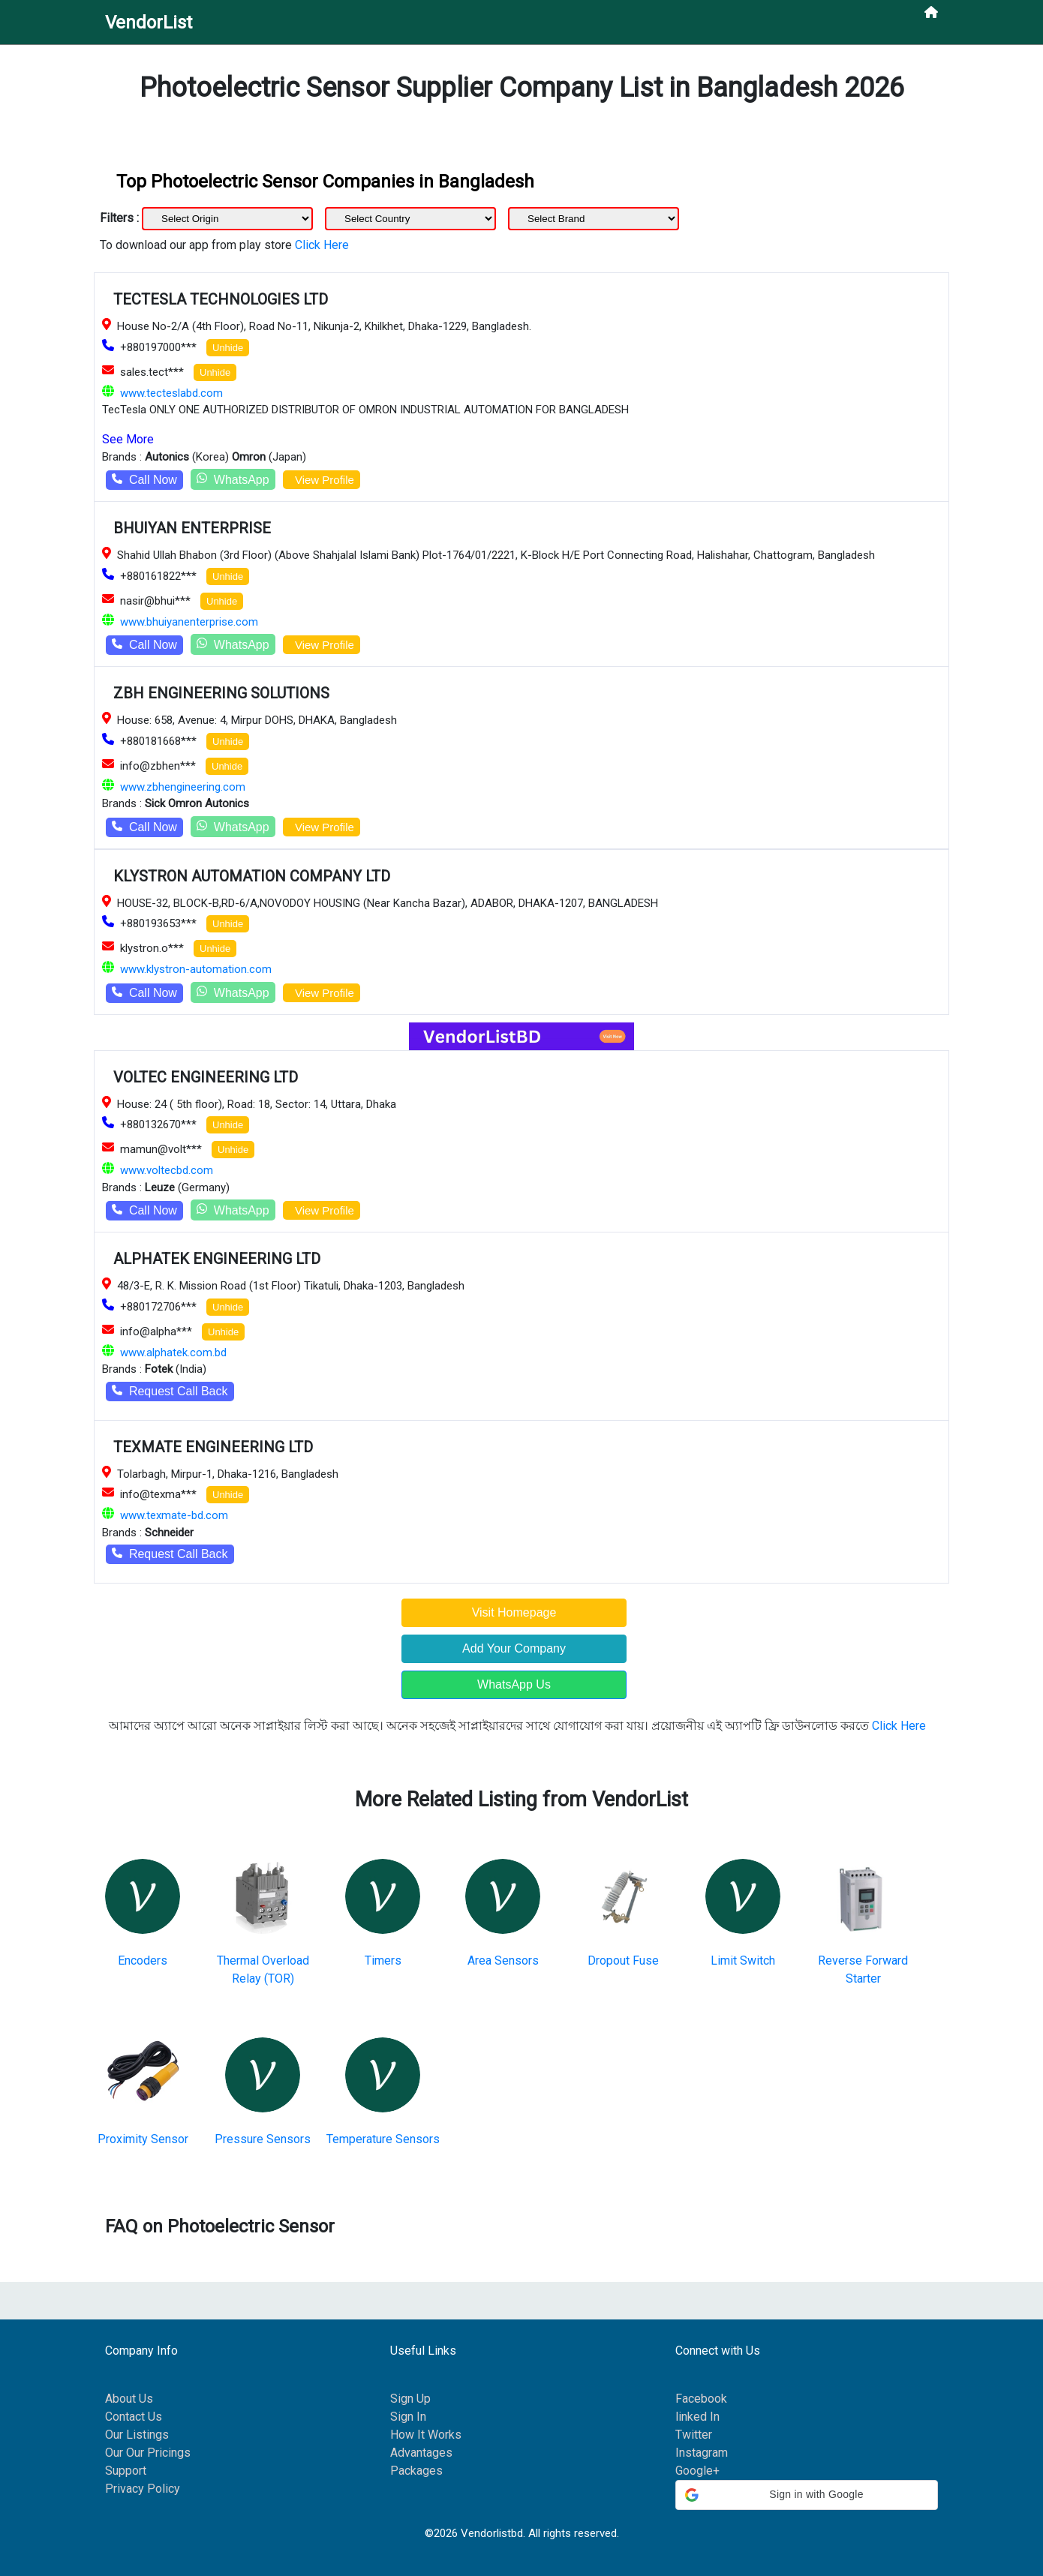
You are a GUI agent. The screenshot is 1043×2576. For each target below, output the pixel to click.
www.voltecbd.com (166, 1170)
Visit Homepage (514, 1612)
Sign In (408, 2416)
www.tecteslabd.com (171, 393)
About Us (129, 2398)
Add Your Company (514, 1648)
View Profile (321, 479)
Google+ (697, 2470)
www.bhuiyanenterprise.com (189, 622)
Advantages (421, 2452)
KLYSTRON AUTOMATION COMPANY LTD (251, 876)
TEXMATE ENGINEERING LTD (213, 1447)
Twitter (693, 2434)
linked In (697, 2416)
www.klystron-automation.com (196, 969)
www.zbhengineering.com (182, 787)
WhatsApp (233, 479)
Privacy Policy (142, 2488)
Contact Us (133, 2416)
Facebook (701, 2398)
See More (128, 439)
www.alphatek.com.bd (173, 1352)
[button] (806, 2495)
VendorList (148, 22)
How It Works (425, 2434)
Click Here (322, 245)
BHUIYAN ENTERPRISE (192, 528)
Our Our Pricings (148, 2452)
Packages (416, 2470)
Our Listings (137, 2434)
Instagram (701, 2452)
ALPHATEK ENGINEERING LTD (216, 1259)
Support (125, 2470)
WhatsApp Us (514, 1684)
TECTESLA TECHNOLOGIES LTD (220, 299)
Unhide (227, 347)
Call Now (144, 479)
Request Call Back (170, 1391)
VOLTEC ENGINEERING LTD (205, 1077)
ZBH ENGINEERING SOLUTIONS (221, 693)
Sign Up (410, 2398)
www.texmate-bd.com (174, 1515)
